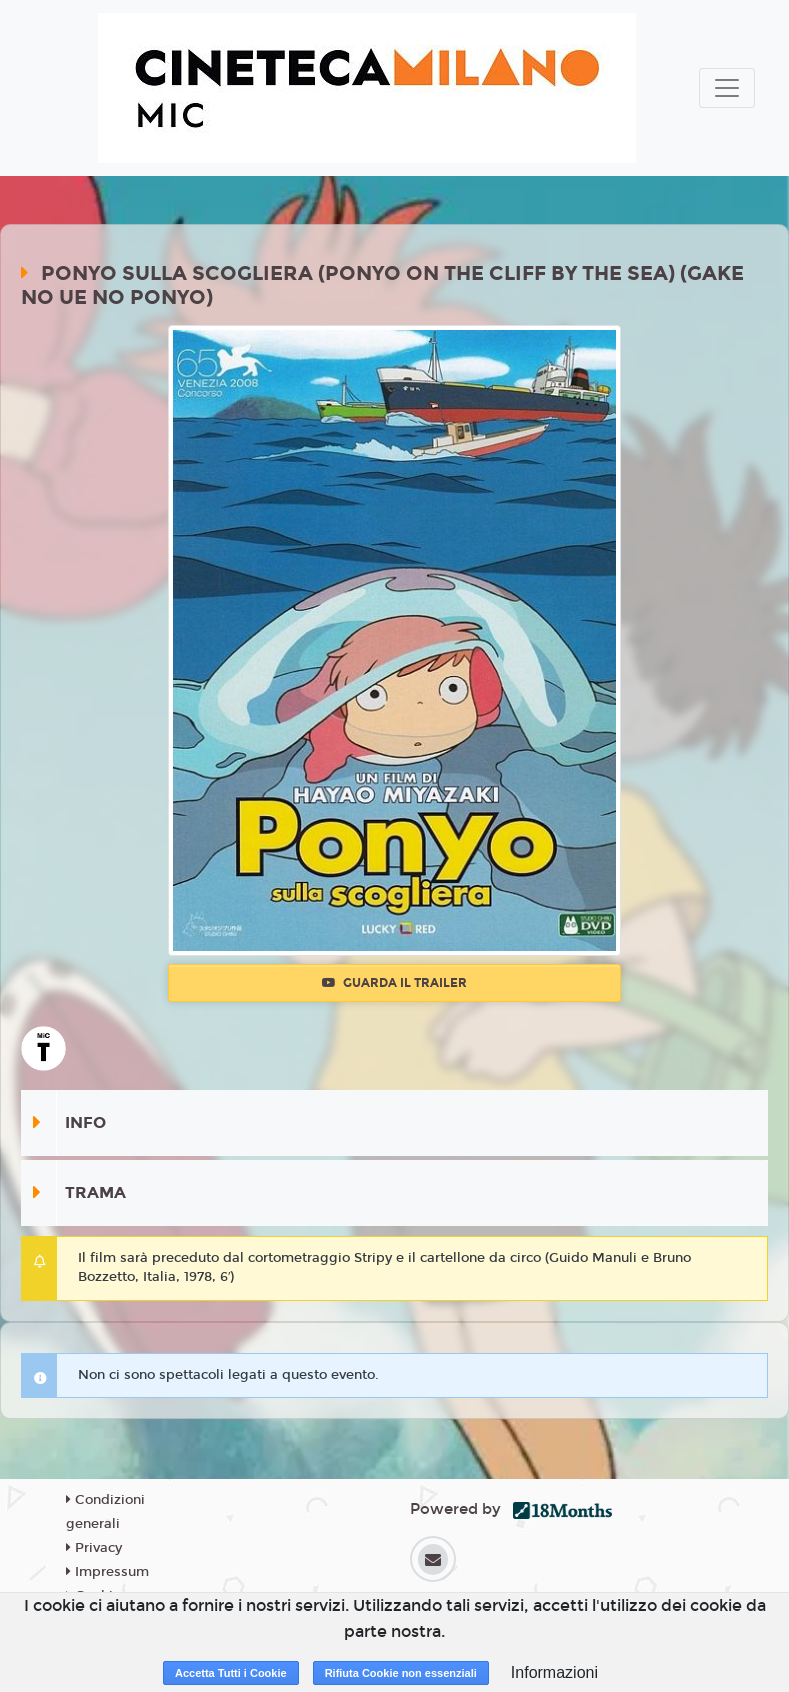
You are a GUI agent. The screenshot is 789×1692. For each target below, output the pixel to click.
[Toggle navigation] (727, 88)
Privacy (94, 1548)
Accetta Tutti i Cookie (231, 1673)
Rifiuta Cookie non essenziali (401, 1673)
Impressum (107, 1572)
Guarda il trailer (394, 983)
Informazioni (554, 1672)
